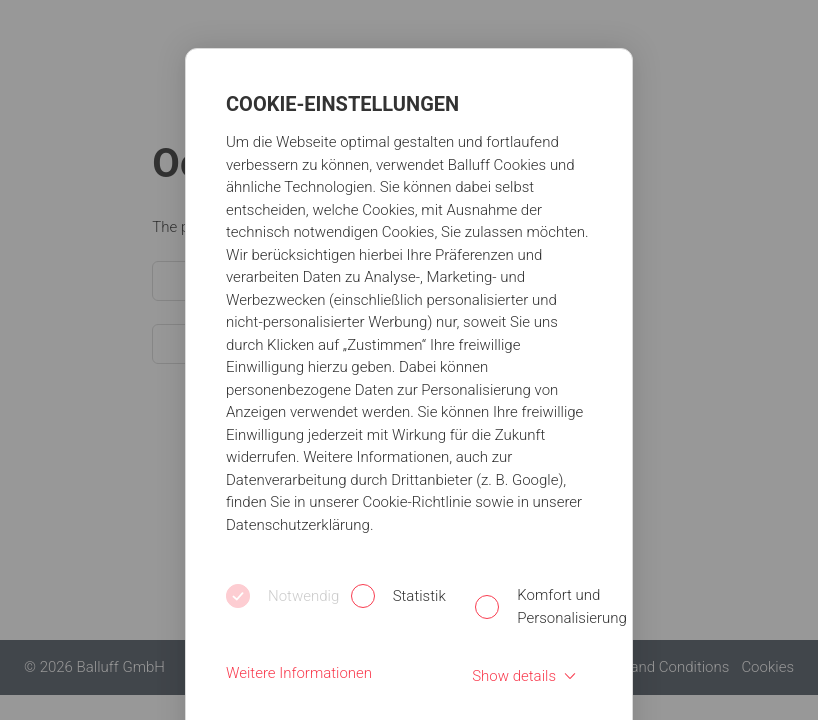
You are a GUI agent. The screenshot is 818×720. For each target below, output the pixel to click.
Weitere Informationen (299, 673)
